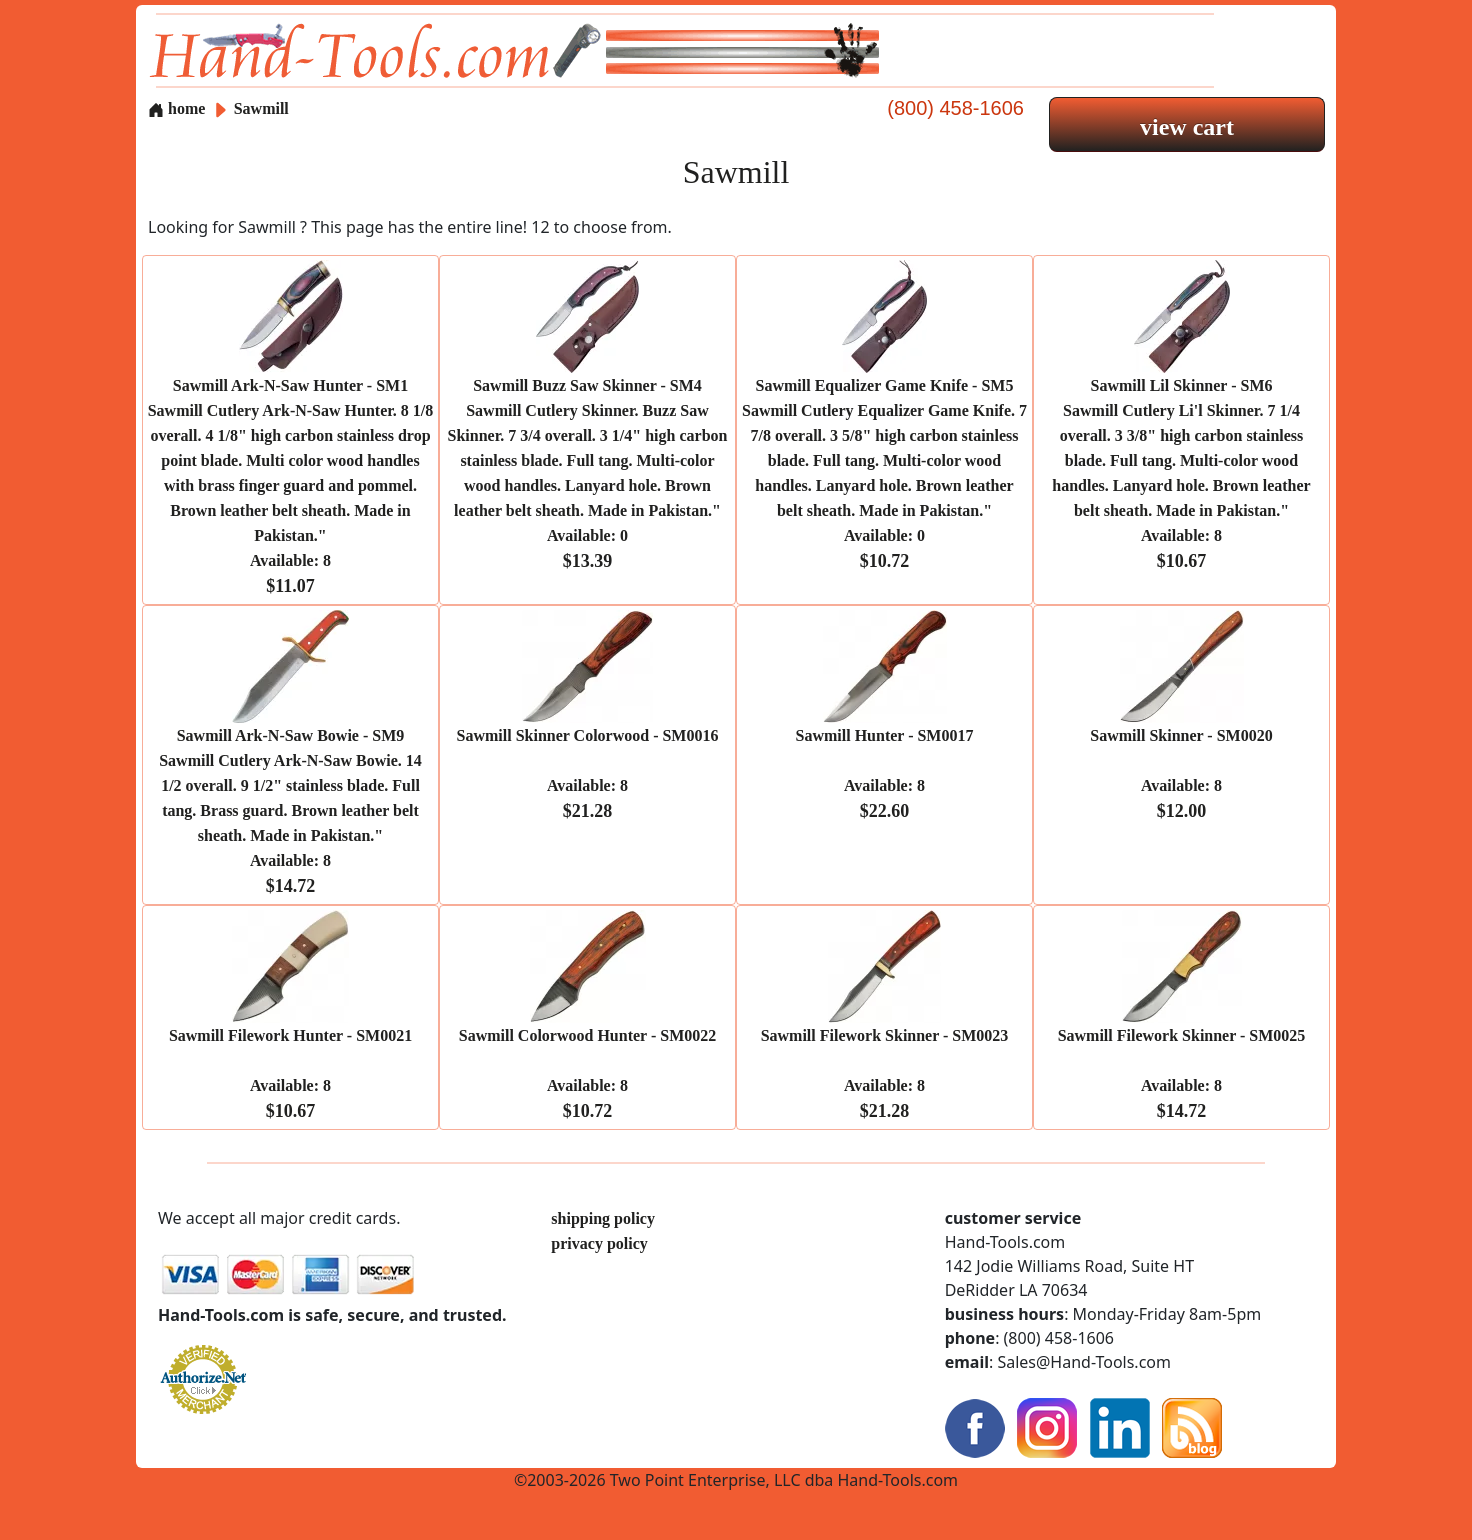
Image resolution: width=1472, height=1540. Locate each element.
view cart (1187, 127)
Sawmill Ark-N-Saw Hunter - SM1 (291, 486)
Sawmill (261, 108)
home (176, 108)
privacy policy (599, 1243)
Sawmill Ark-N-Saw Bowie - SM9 (290, 811)
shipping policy (603, 1218)
